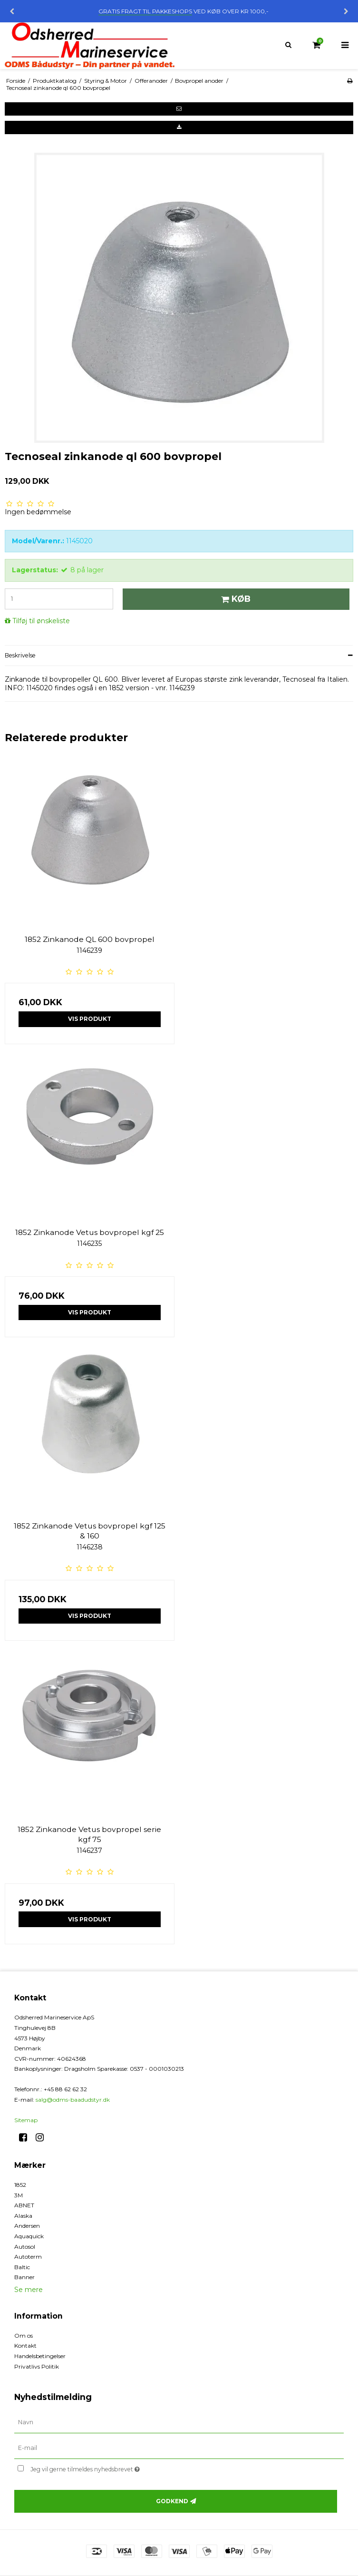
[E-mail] (179, 2447)
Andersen (27, 2225)
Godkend (172, 2501)
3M (18, 2195)
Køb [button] (234, 599)
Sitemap (26, 2120)
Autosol (24, 2246)
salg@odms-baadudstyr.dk (73, 2099)
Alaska (23, 2215)
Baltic (22, 2267)
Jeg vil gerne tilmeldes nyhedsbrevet (108, 2467)
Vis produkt (89, 1018)
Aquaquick (29, 2236)
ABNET (24, 2205)
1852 (20, 2184)
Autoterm (28, 2256)
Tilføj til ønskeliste (41, 621)
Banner (24, 2277)
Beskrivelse (20, 655)
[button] (179, 109)
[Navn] (179, 2422)
